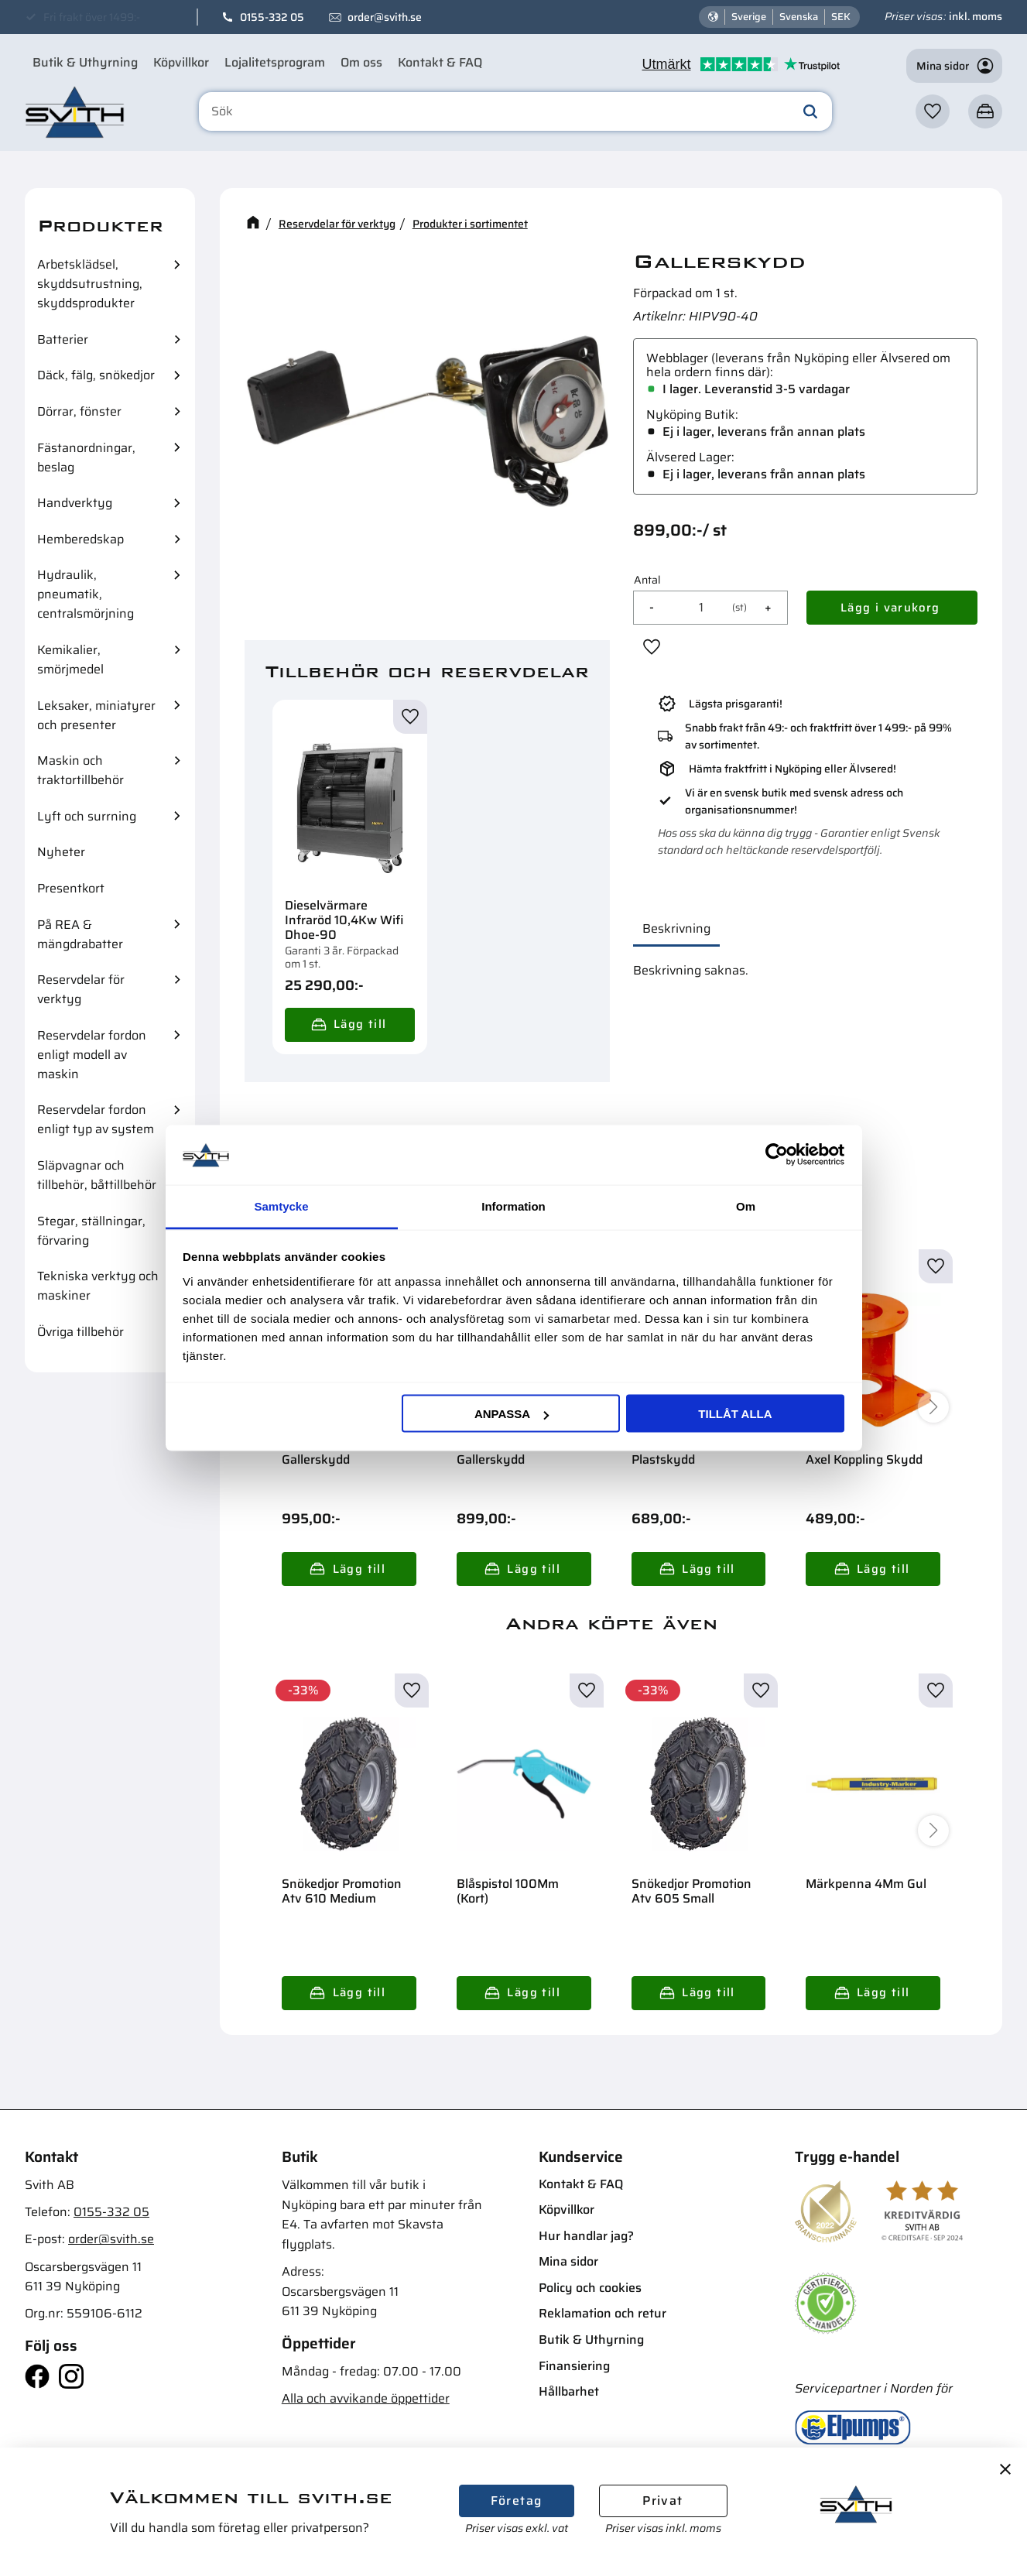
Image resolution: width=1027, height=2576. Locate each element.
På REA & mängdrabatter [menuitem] (80, 934)
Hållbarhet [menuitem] (569, 2391)
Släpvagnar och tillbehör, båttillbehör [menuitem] (96, 1175)
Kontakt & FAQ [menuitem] (440, 62)
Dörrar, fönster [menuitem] (79, 411)
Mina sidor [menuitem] (568, 2261)
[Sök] (810, 111)
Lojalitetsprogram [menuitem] (274, 62)
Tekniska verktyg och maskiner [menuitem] (98, 1285)
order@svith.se (384, 17)
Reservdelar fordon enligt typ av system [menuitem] (95, 1119)
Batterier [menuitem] (62, 339)
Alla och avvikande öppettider (366, 2398)
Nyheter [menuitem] (61, 852)
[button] (933, 111)
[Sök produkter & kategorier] (516, 111)
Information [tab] (513, 1205)
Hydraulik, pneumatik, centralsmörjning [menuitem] (85, 594)
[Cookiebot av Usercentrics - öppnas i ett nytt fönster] (776, 1154)
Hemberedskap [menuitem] (80, 539)
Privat (662, 2500)
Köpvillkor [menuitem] (181, 62)
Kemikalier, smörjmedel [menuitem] (70, 659)
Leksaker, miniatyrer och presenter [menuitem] (96, 715)
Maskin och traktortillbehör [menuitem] (80, 770)
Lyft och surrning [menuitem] (86, 816)
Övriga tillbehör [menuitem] (80, 1331)
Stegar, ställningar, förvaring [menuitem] (91, 1230)
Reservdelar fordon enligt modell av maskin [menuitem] (91, 1055)
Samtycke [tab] (281, 1205)
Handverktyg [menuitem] (74, 502)
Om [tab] (745, 1205)
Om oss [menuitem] (361, 62)
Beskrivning (676, 928)
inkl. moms (975, 16)
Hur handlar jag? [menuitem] (586, 2235)
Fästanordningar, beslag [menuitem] (86, 457)
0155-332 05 (272, 17)
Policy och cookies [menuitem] (590, 2287)
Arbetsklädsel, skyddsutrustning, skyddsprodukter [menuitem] (89, 284)
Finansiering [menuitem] (574, 2366)
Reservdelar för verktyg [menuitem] (81, 989)
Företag (517, 2500)
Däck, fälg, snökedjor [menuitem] (96, 375)
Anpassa (511, 1413)
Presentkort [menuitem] (70, 888)
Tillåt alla (735, 1413)
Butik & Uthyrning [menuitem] (85, 62)
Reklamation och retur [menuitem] (602, 2313)
